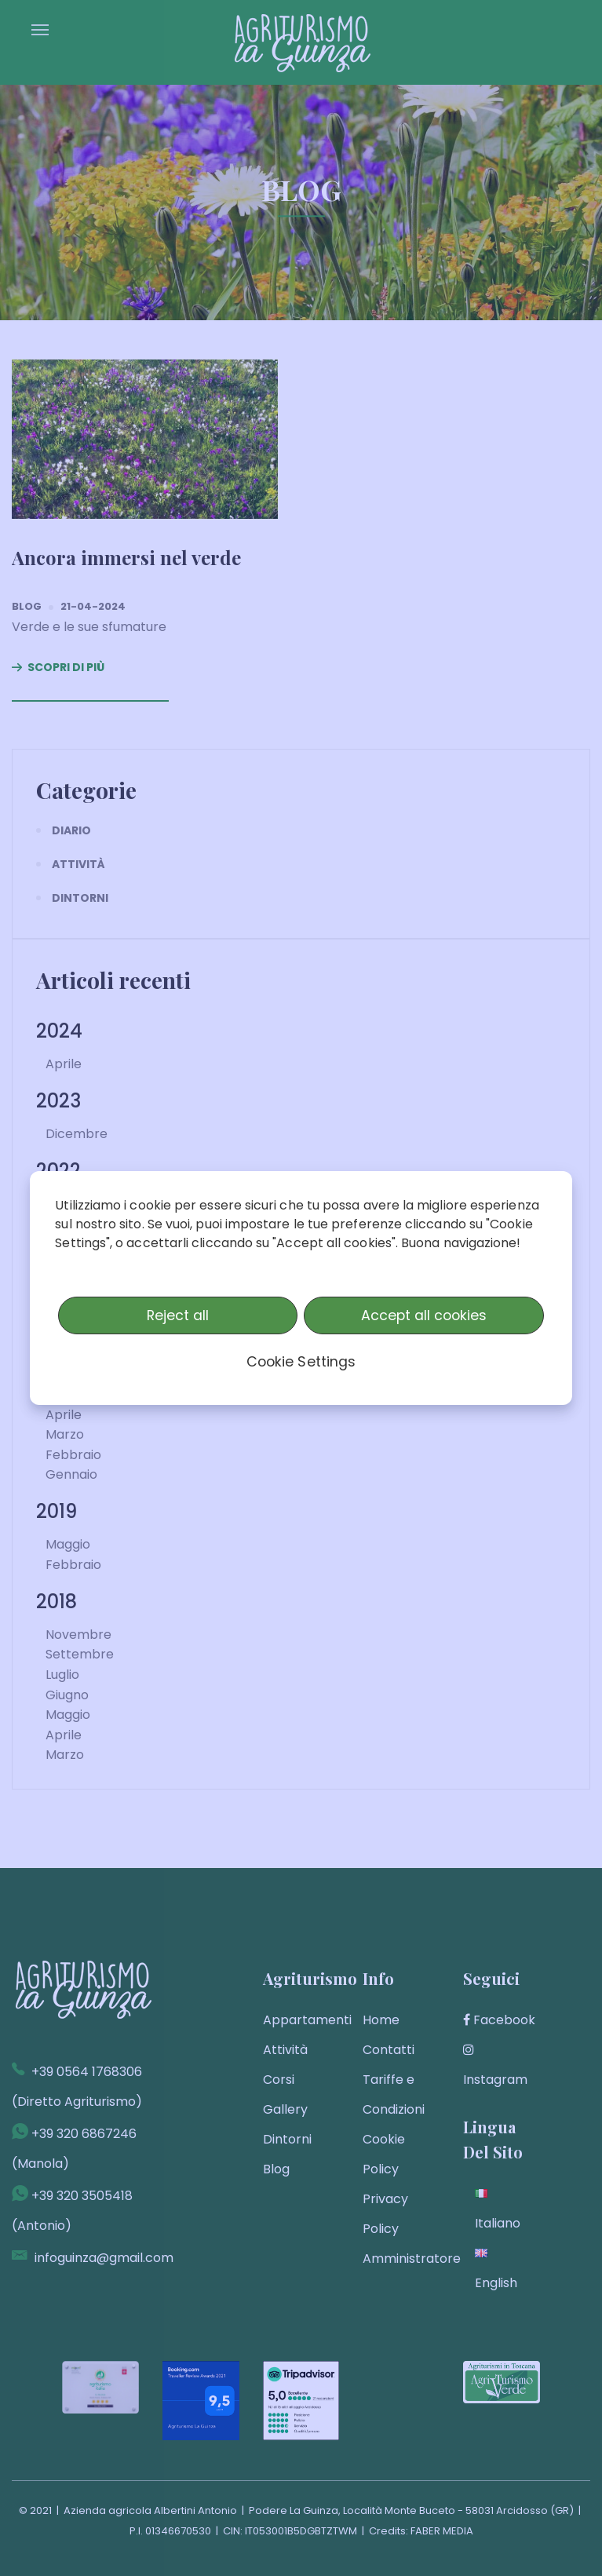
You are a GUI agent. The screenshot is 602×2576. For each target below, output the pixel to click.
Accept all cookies (424, 1315)
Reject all (178, 1315)
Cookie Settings (301, 1361)
